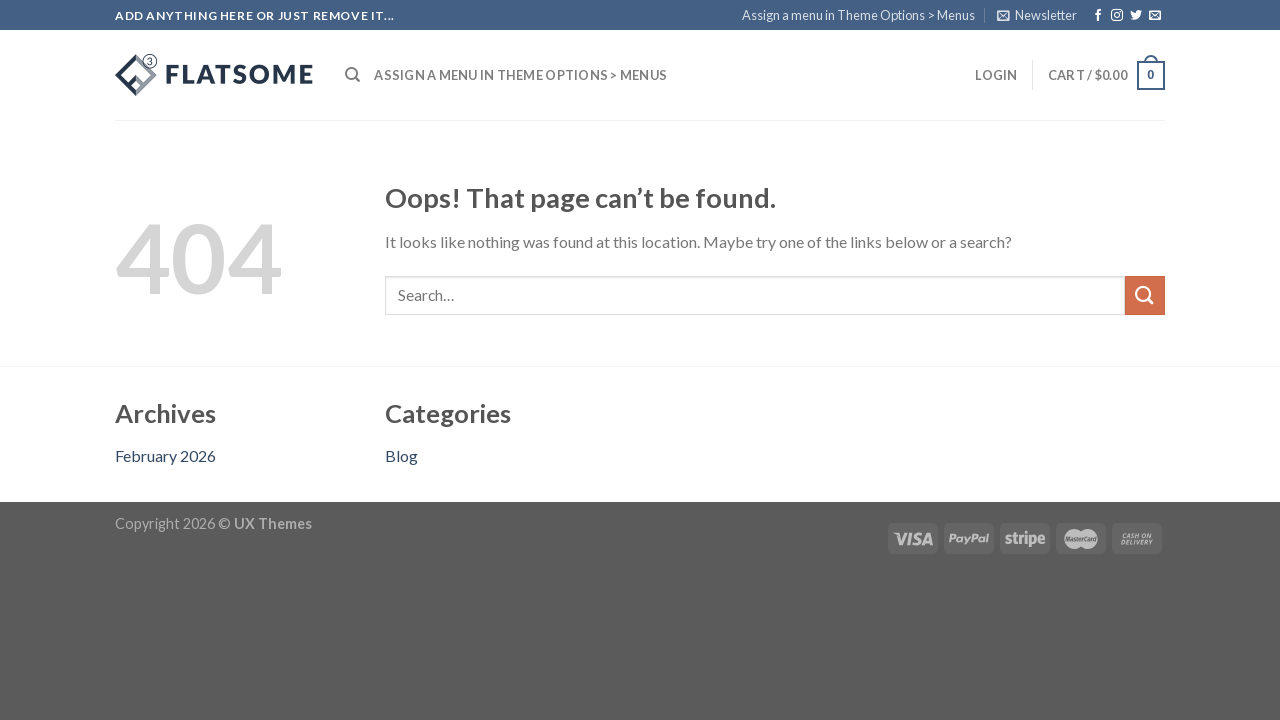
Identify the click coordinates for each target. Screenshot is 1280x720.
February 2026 (165, 455)
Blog (401, 455)
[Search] (352, 75)
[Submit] (1145, 295)
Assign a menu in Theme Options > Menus (858, 15)
